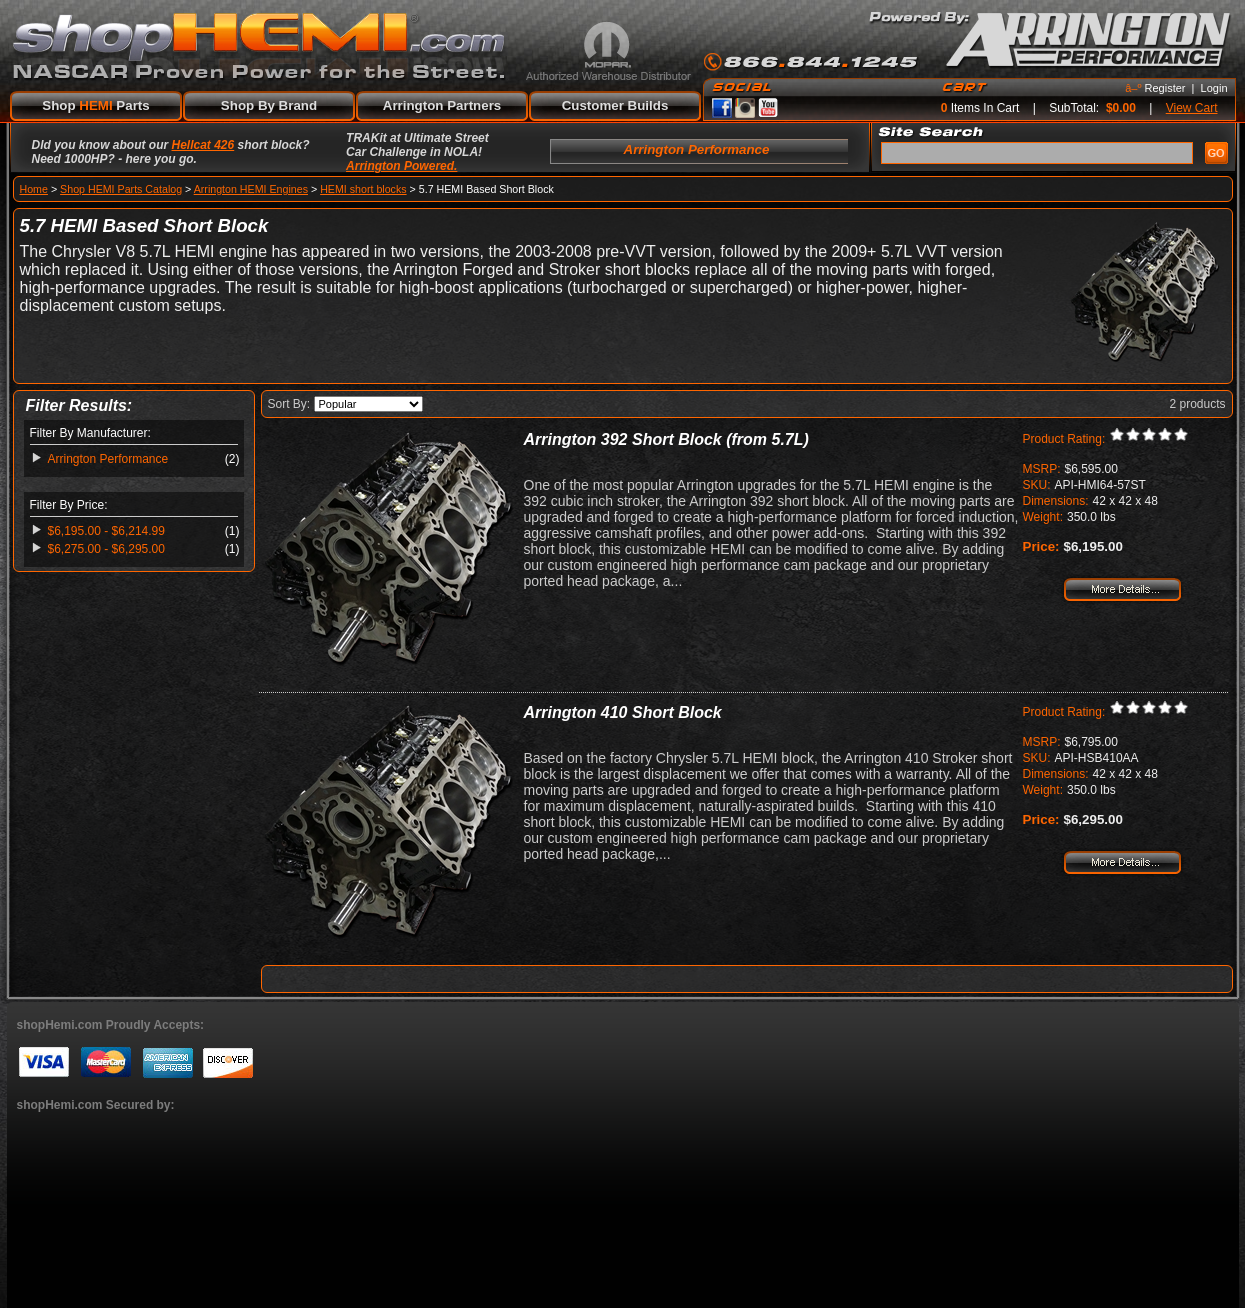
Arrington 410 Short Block (623, 712)
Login (1214, 88)
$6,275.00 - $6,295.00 (106, 549)
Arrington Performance (108, 459)
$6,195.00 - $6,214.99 (106, 531)
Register (1165, 88)
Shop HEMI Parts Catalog (121, 189)
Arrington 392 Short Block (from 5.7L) (666, 439)
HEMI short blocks (363, 189)
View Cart (1192, 108)
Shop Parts (95, 105)
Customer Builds (615, 105)
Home (34, 189)
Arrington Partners (442, 105)
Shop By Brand (269, 105)
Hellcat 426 (203, 145)
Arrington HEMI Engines (251, 189)
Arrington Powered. (401, 166)
